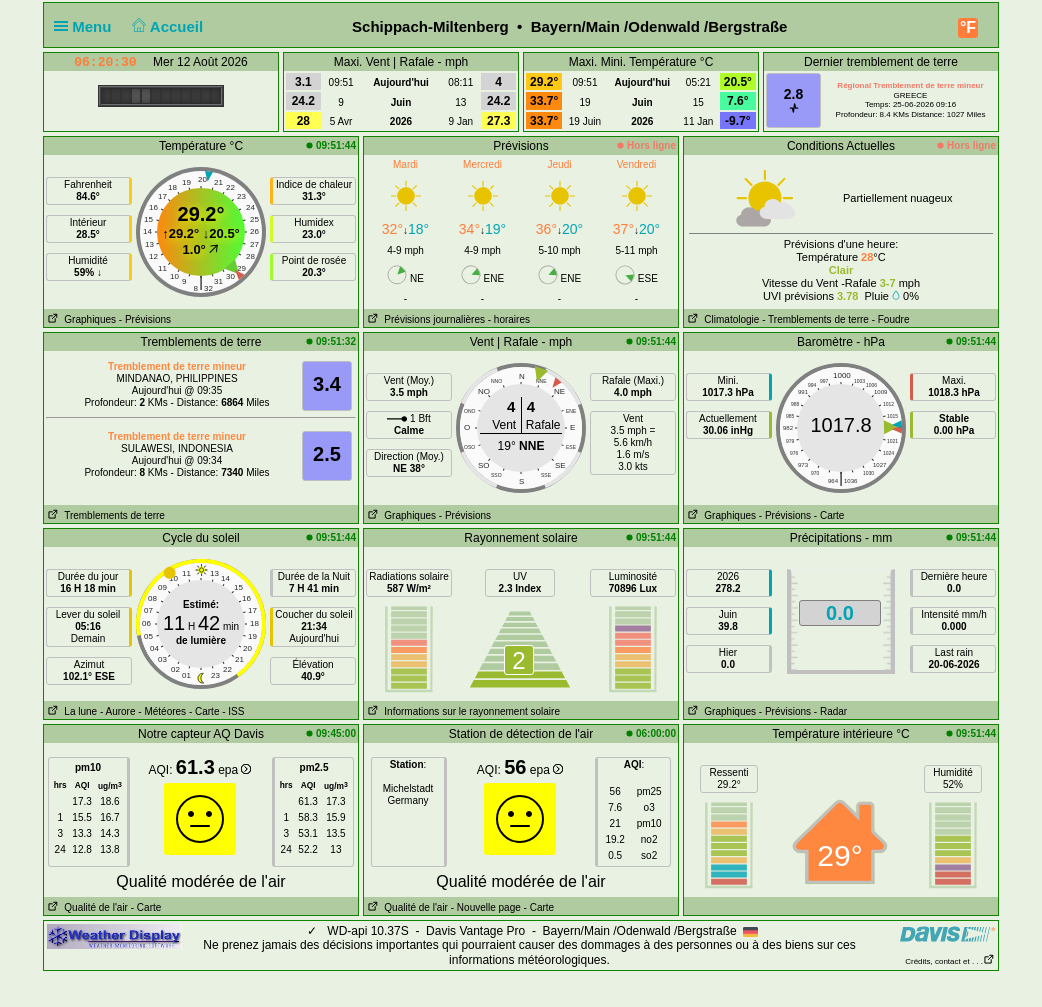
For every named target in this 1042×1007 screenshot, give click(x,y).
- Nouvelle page (486, 907)
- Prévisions (145, 319)
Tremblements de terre (104, 515)
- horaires (509, 319)
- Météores (162, 711)
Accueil (166, 26)
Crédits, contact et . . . (950, 961)
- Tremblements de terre (815, 319)
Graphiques (80, 319)
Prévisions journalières (424, 319)
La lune (70, 711)
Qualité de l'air (86, 907)
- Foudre (891, 319)
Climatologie (721, 319)
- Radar (830, 711)
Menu (87, 26)
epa (234, 770)
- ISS (233, 711)
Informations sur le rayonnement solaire (462, 711)
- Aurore (118, 711)
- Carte (829, 515)
